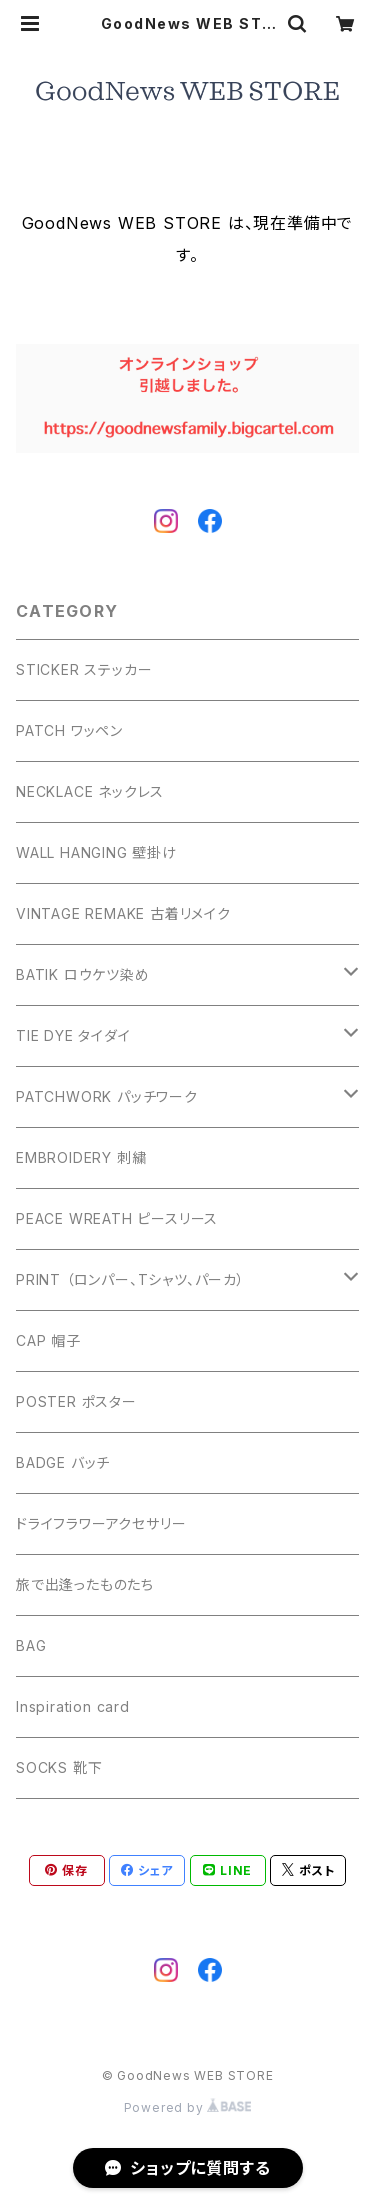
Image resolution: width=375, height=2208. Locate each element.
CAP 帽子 (48, 1340)
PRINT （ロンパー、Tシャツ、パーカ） (130, 1279)
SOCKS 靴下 (59, 1767)
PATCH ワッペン (69, 730)
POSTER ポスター (76, 1401)
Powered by (188, 2107)
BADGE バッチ (63, 1462)
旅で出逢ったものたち (85, 1584)
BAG (31, 1645)
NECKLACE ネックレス (90, 791)
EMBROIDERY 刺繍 (81, 1157)
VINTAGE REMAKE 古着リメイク (123, 913)
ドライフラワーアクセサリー (101, 1523)
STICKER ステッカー (84, 669)
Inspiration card (73, 1706)
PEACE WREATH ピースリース (117, 1218)
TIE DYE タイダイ (73, 1035)
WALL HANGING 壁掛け (96, 852)
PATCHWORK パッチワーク (107, 1096)
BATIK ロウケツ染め (83, 974)
